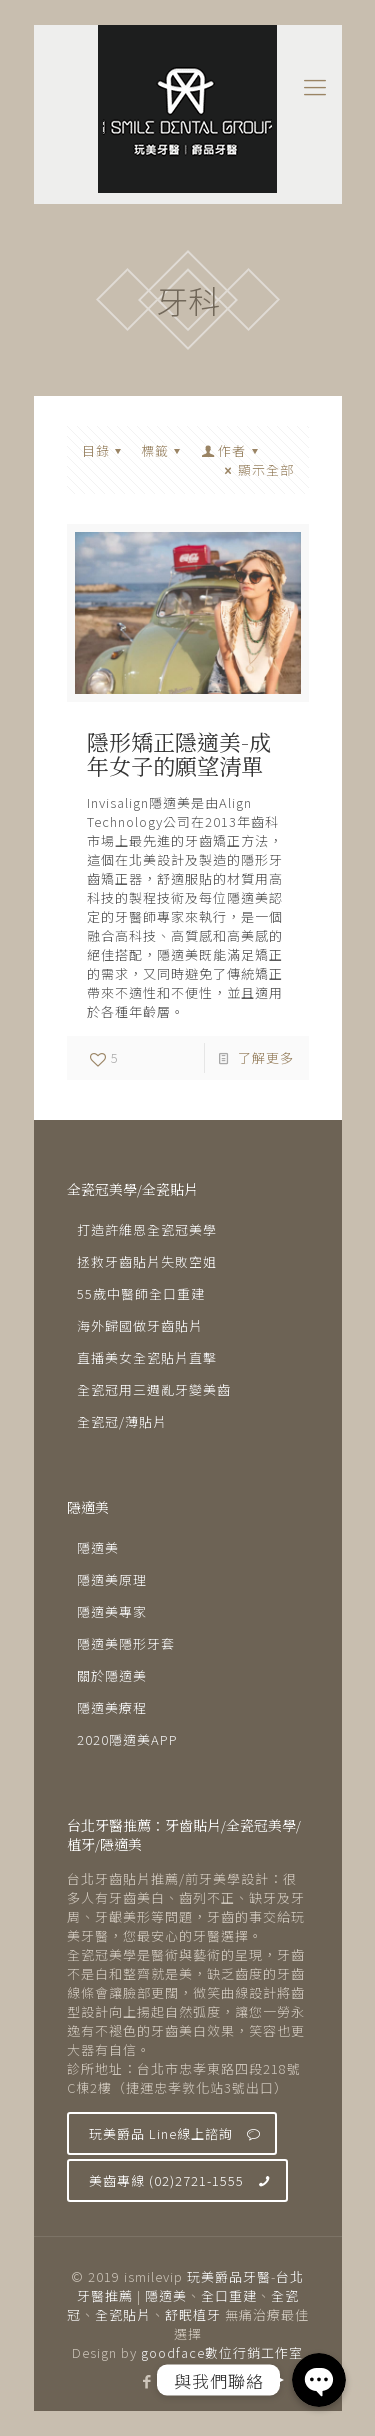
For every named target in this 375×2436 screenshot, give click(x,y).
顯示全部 (256, 469)
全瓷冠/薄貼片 (122, 1421)
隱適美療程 (112, 1707)
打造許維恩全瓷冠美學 (147, 1229)
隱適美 (98, 1547)
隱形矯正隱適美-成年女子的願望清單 (179, 753)
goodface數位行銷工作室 (222, 2352)
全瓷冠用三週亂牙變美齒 (154, 1389)
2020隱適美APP (127, 1739)
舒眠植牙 (193, 2314)
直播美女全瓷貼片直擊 (147, 1357)
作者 (232, 450)
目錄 (105, 450)
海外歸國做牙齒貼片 (140, 1325)
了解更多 (266, 1057)
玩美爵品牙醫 (229, 2276)
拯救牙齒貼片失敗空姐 (147, 1261)
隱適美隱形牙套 (126, 1643)
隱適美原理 (112, 1579)
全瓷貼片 (123, 2314)
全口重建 (229, 2295)
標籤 (164, 450)
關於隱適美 (112, 1675)
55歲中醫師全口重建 (141, 1293)
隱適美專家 (112, 1611)
